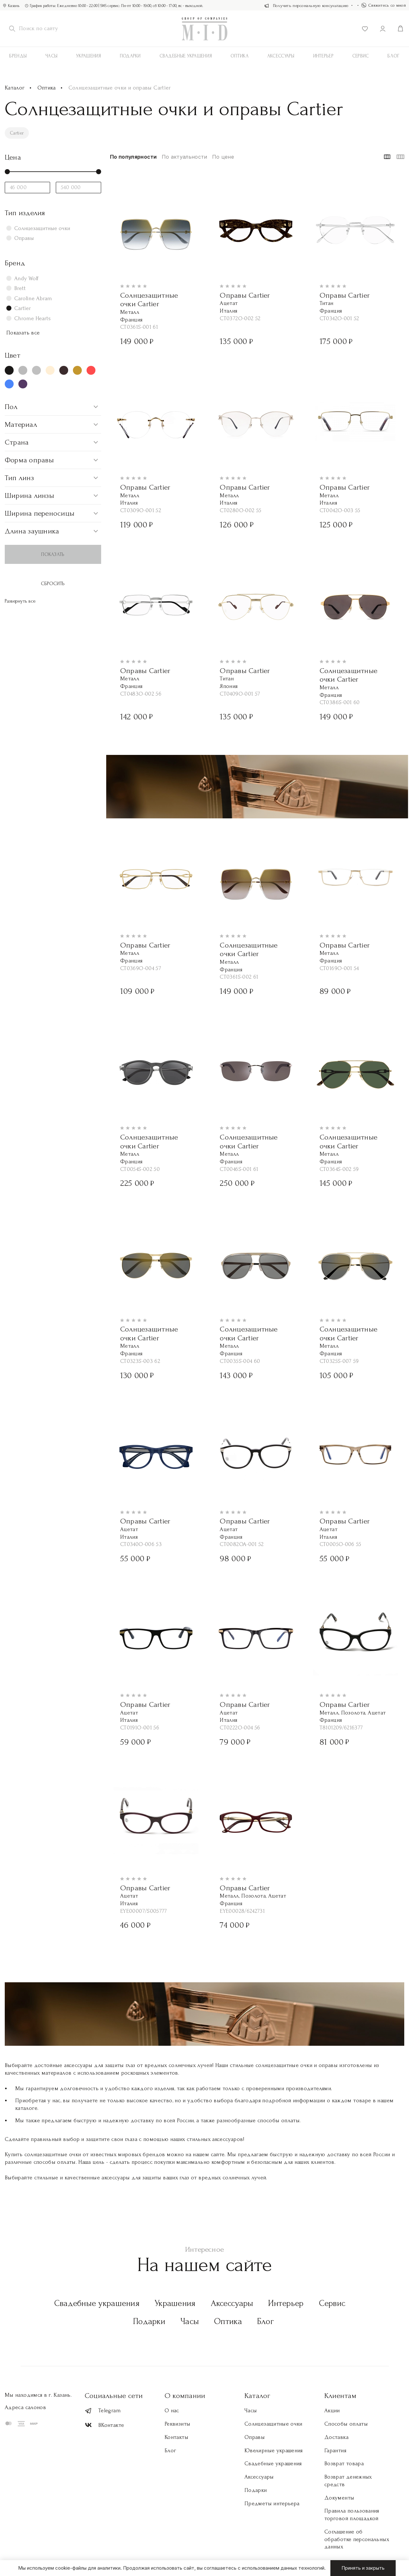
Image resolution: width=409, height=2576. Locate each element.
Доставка (336, 2437)
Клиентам (340, 2395)
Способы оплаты (346, 2424)
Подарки (130, 56)
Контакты (176, 2437)
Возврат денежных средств (348, 2480)
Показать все (23, 333)
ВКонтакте (104, 2425)
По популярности (133, 157)
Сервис (360, 56)
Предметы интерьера (271, 2503)
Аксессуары (232, 2303)
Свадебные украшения (185, 56)
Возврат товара (344, 2463)
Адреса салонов (25, 2407)
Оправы (254, 2437)
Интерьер (323, 56)
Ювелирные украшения (273, 2450)
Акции (332, 2411)
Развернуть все (20, 601)
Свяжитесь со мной (383, 5)
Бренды (18, 56)
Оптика (239, 56)
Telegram (103, 2410)
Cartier (18, 133)
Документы (339, 2498)
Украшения (88, 56)
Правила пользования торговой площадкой (351, 2514)
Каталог (15, 88)
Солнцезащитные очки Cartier (149, 299)
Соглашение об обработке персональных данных (356, 2539)
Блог (265, 2321)
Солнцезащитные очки (273, 2424)
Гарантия (335, 2450)
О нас (172, 2411)
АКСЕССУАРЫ (281, 56)
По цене (223, 157)
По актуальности (184, 157)
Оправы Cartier (245, 295)
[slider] (7, 171)
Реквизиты (177, 2424)
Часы (51, 56)
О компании (185, 2395)
